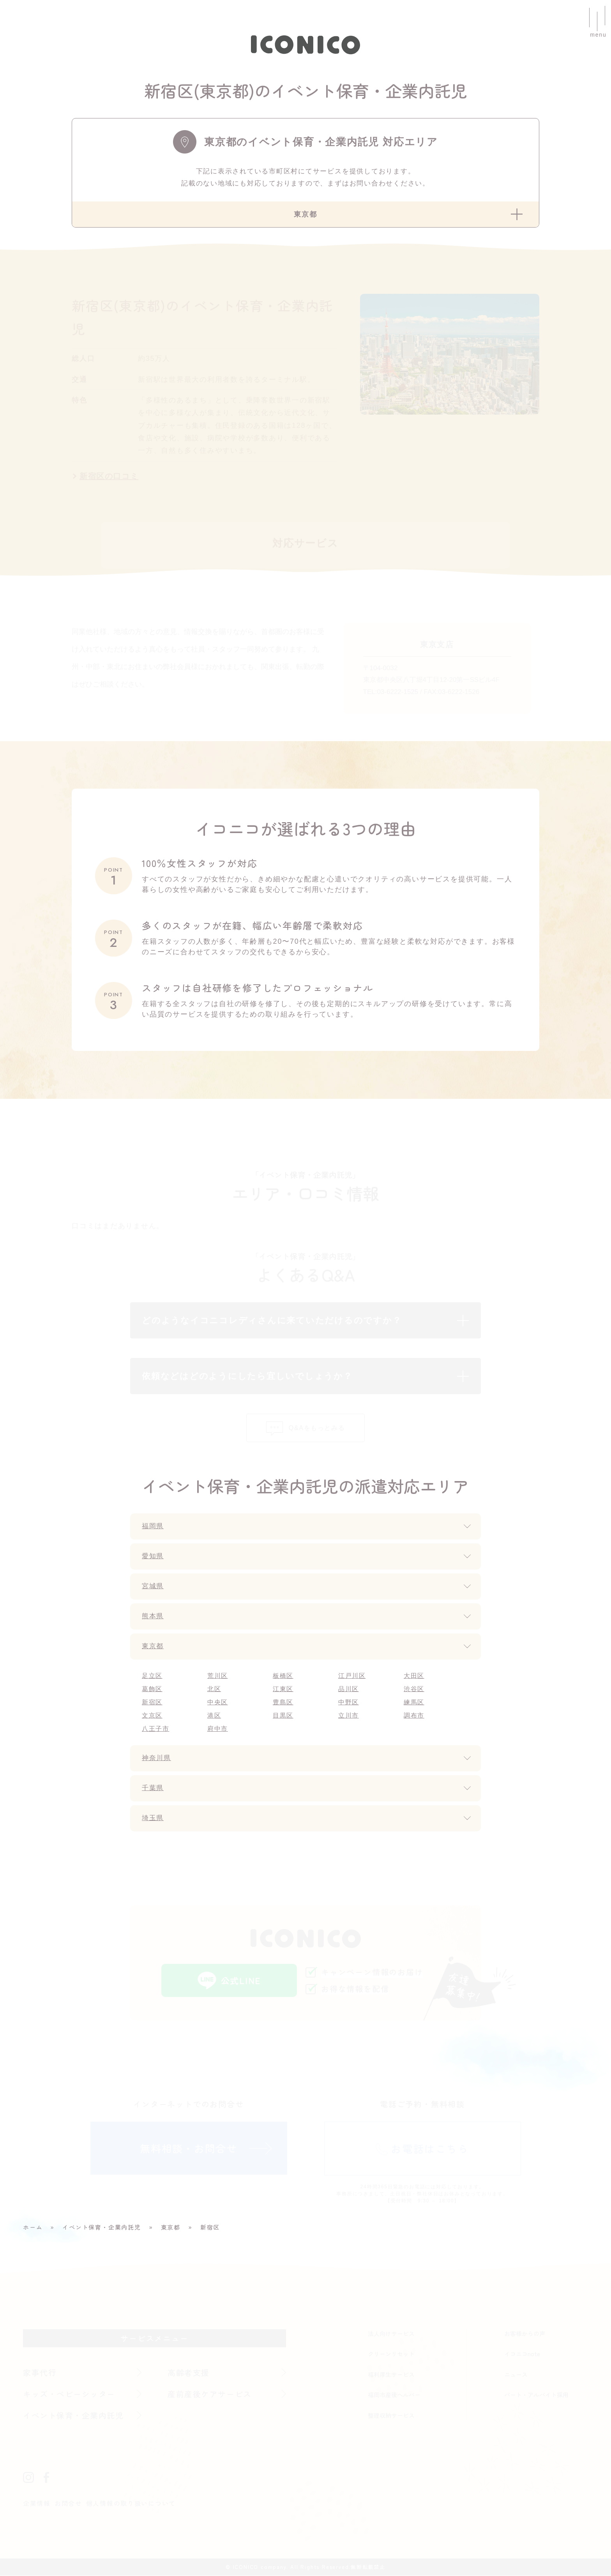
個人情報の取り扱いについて (131, 2503)
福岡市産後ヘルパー (394, 2395)
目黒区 (283, 1716)
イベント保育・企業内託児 (74, 2415)
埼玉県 (153, 1818)
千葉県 (153, 1788)
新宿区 (152, 1702)
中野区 (348, 1702)
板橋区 (283, 1676)
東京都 (153, 1647)
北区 (214, 1689)
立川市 (348, 1716)
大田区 (414, 1676)
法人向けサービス (391, 2334)
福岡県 (153, 1527)
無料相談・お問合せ (188, 2148)
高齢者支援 (189, 2372)
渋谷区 (414, 1689)
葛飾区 (152, 1689)
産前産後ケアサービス (210, 2394)
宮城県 (153, 1587)
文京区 (152, 1716)
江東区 (283, 1689)
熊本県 (153, 1617)
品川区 (348, 1689)
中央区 (217, 1702)
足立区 (152, 1676)
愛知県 (153, 1557)
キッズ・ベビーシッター (70, 2394)
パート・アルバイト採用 (536, 2395)
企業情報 (37, 2503)
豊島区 (283, 1702)
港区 (214, 1716)
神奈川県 (157, 1758)
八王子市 (156, 1729)
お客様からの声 (524, 2334)
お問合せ (68, 2503)
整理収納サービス (391, 2416)
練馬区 (414, 1702)
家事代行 (40, 2372)
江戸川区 (352, 1676)
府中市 (217, 1729)
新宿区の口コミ (109, 476)
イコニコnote (522, 2354)
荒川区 (217, 1676)
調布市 (414, 1716)
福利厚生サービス (391, 2375)
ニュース (516, 2375)
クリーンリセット (391, 2354)
